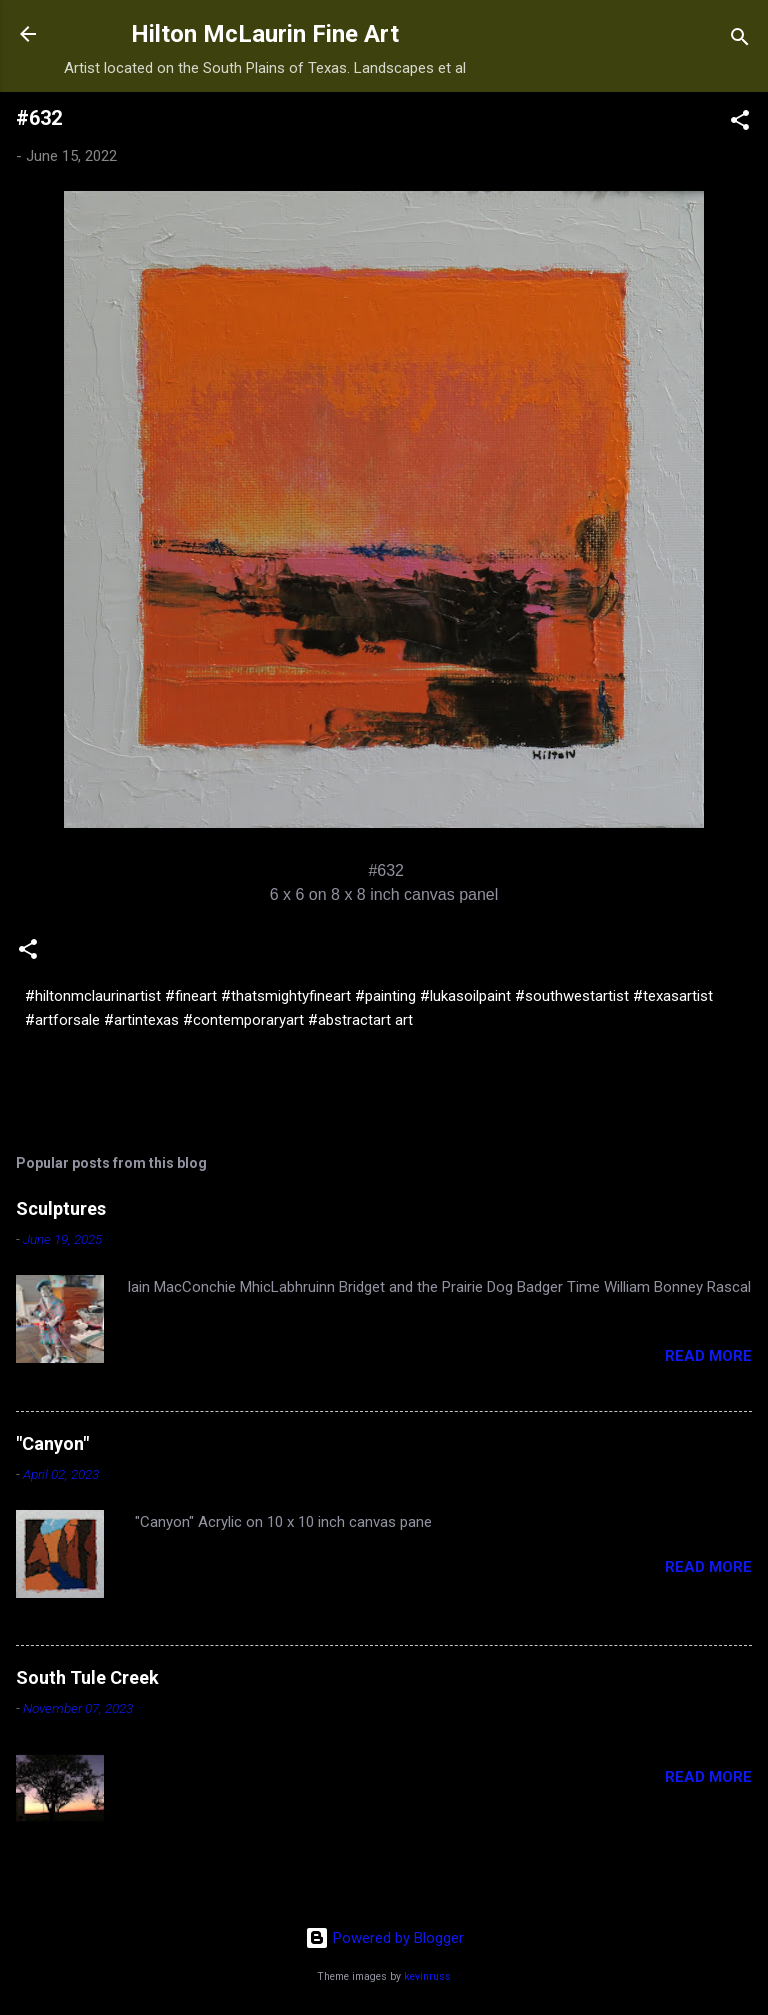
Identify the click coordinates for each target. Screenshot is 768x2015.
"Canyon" (52, 1443)
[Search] (740, 40)
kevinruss (427, 1976)
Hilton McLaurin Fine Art (265, 34)
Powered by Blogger (384, 1938)
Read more (708, 1356)
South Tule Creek (87, 1677)
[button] (740, 123)
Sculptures (61, 1208)
